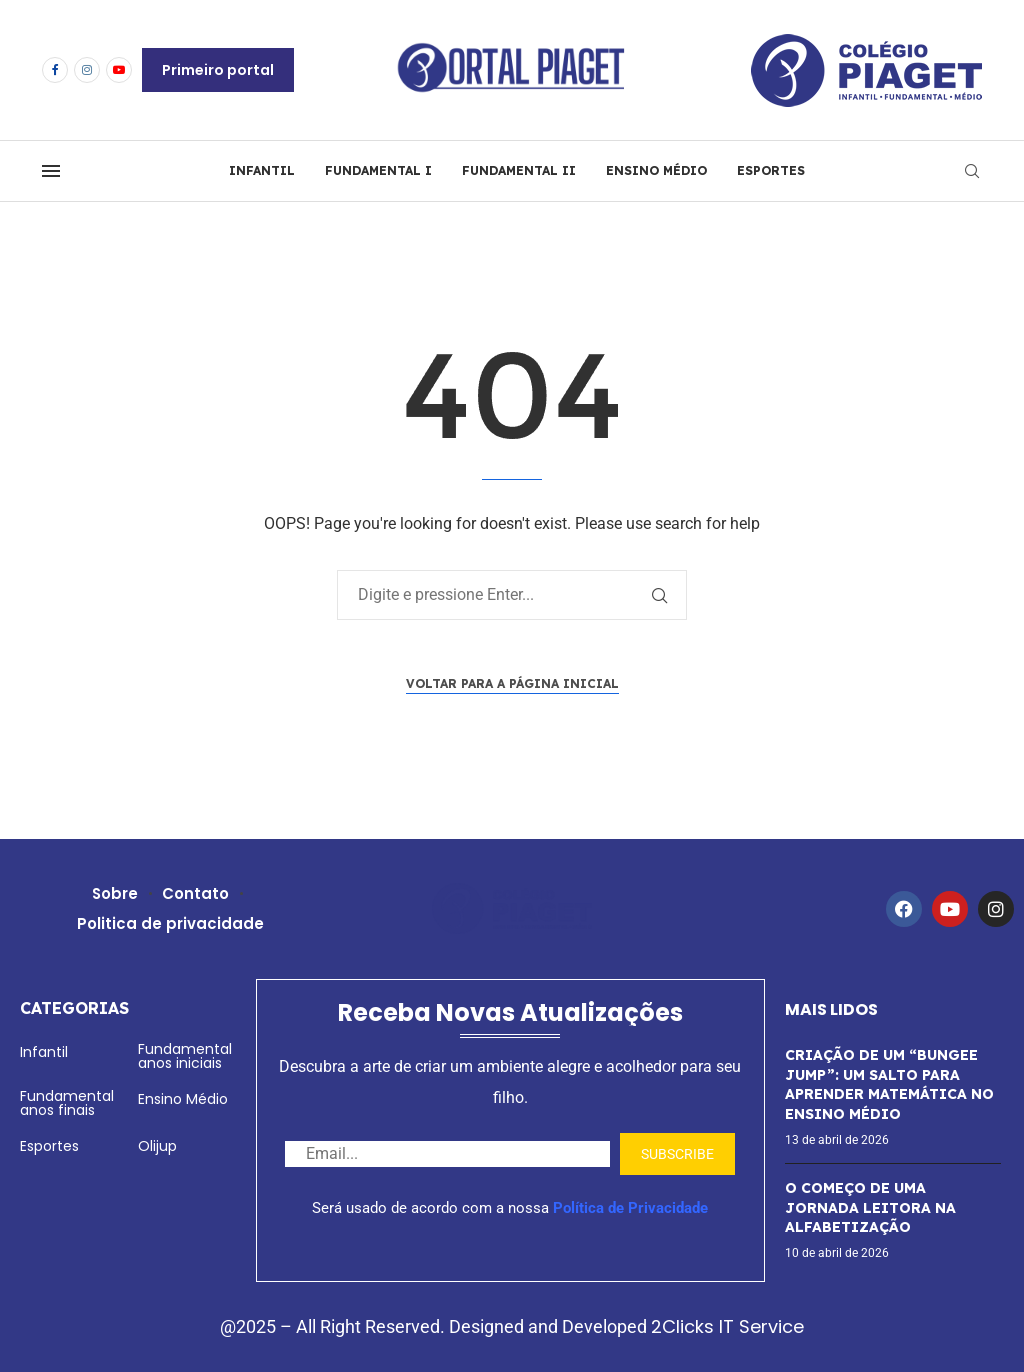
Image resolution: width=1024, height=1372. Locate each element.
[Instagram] (87, 70)
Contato (196, 893)
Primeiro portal (218, 70)
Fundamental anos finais (67, 1103)
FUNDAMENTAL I (378, 170)
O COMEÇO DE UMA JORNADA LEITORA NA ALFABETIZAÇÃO (870, 1207)
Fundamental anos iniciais (185, 1056)
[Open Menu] (51, 171)
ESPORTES (771, 170)
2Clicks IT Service (727, 1326)
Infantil (44, 1052)
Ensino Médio (183, 1099)
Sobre (115, 893)
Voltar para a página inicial (512, 683)
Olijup (157, 1146)
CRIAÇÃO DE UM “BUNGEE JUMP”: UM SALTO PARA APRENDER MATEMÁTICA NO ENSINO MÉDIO (889, 1084)
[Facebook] (55, 70)
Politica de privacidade (170, 923)
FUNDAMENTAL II (519, 170)
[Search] (972, 171)
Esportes (49, 1146)
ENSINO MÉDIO (656, 170)
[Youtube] (119, 70)
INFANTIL (262, 170)
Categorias (74, 1008)
